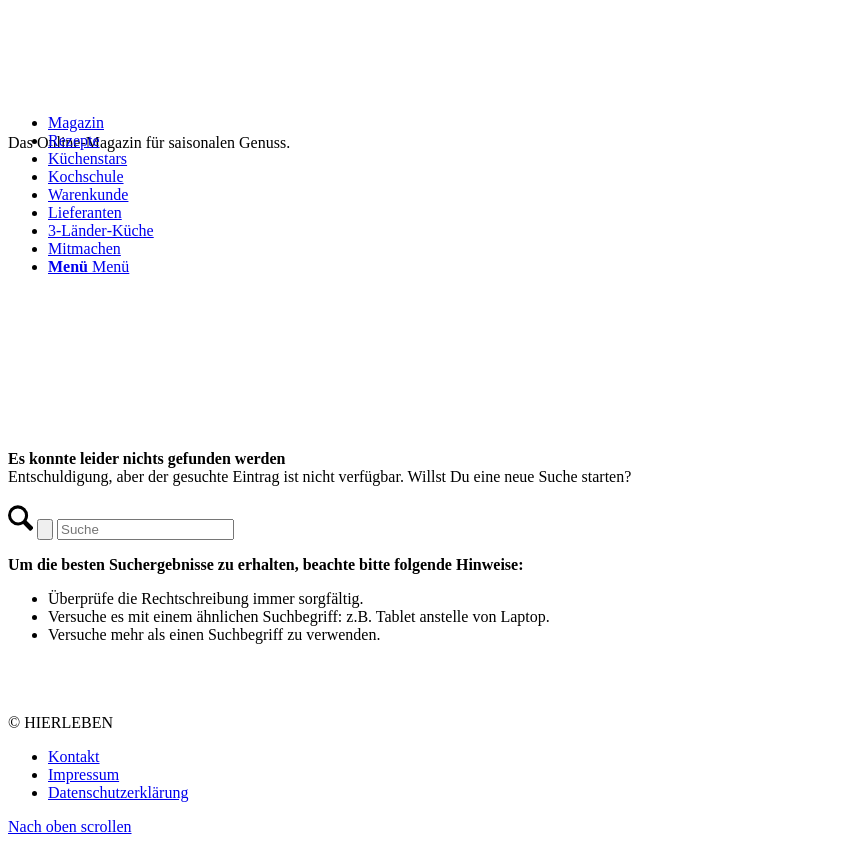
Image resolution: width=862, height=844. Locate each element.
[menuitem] (451, 123)
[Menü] (88, 266)
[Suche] (145, 529)
